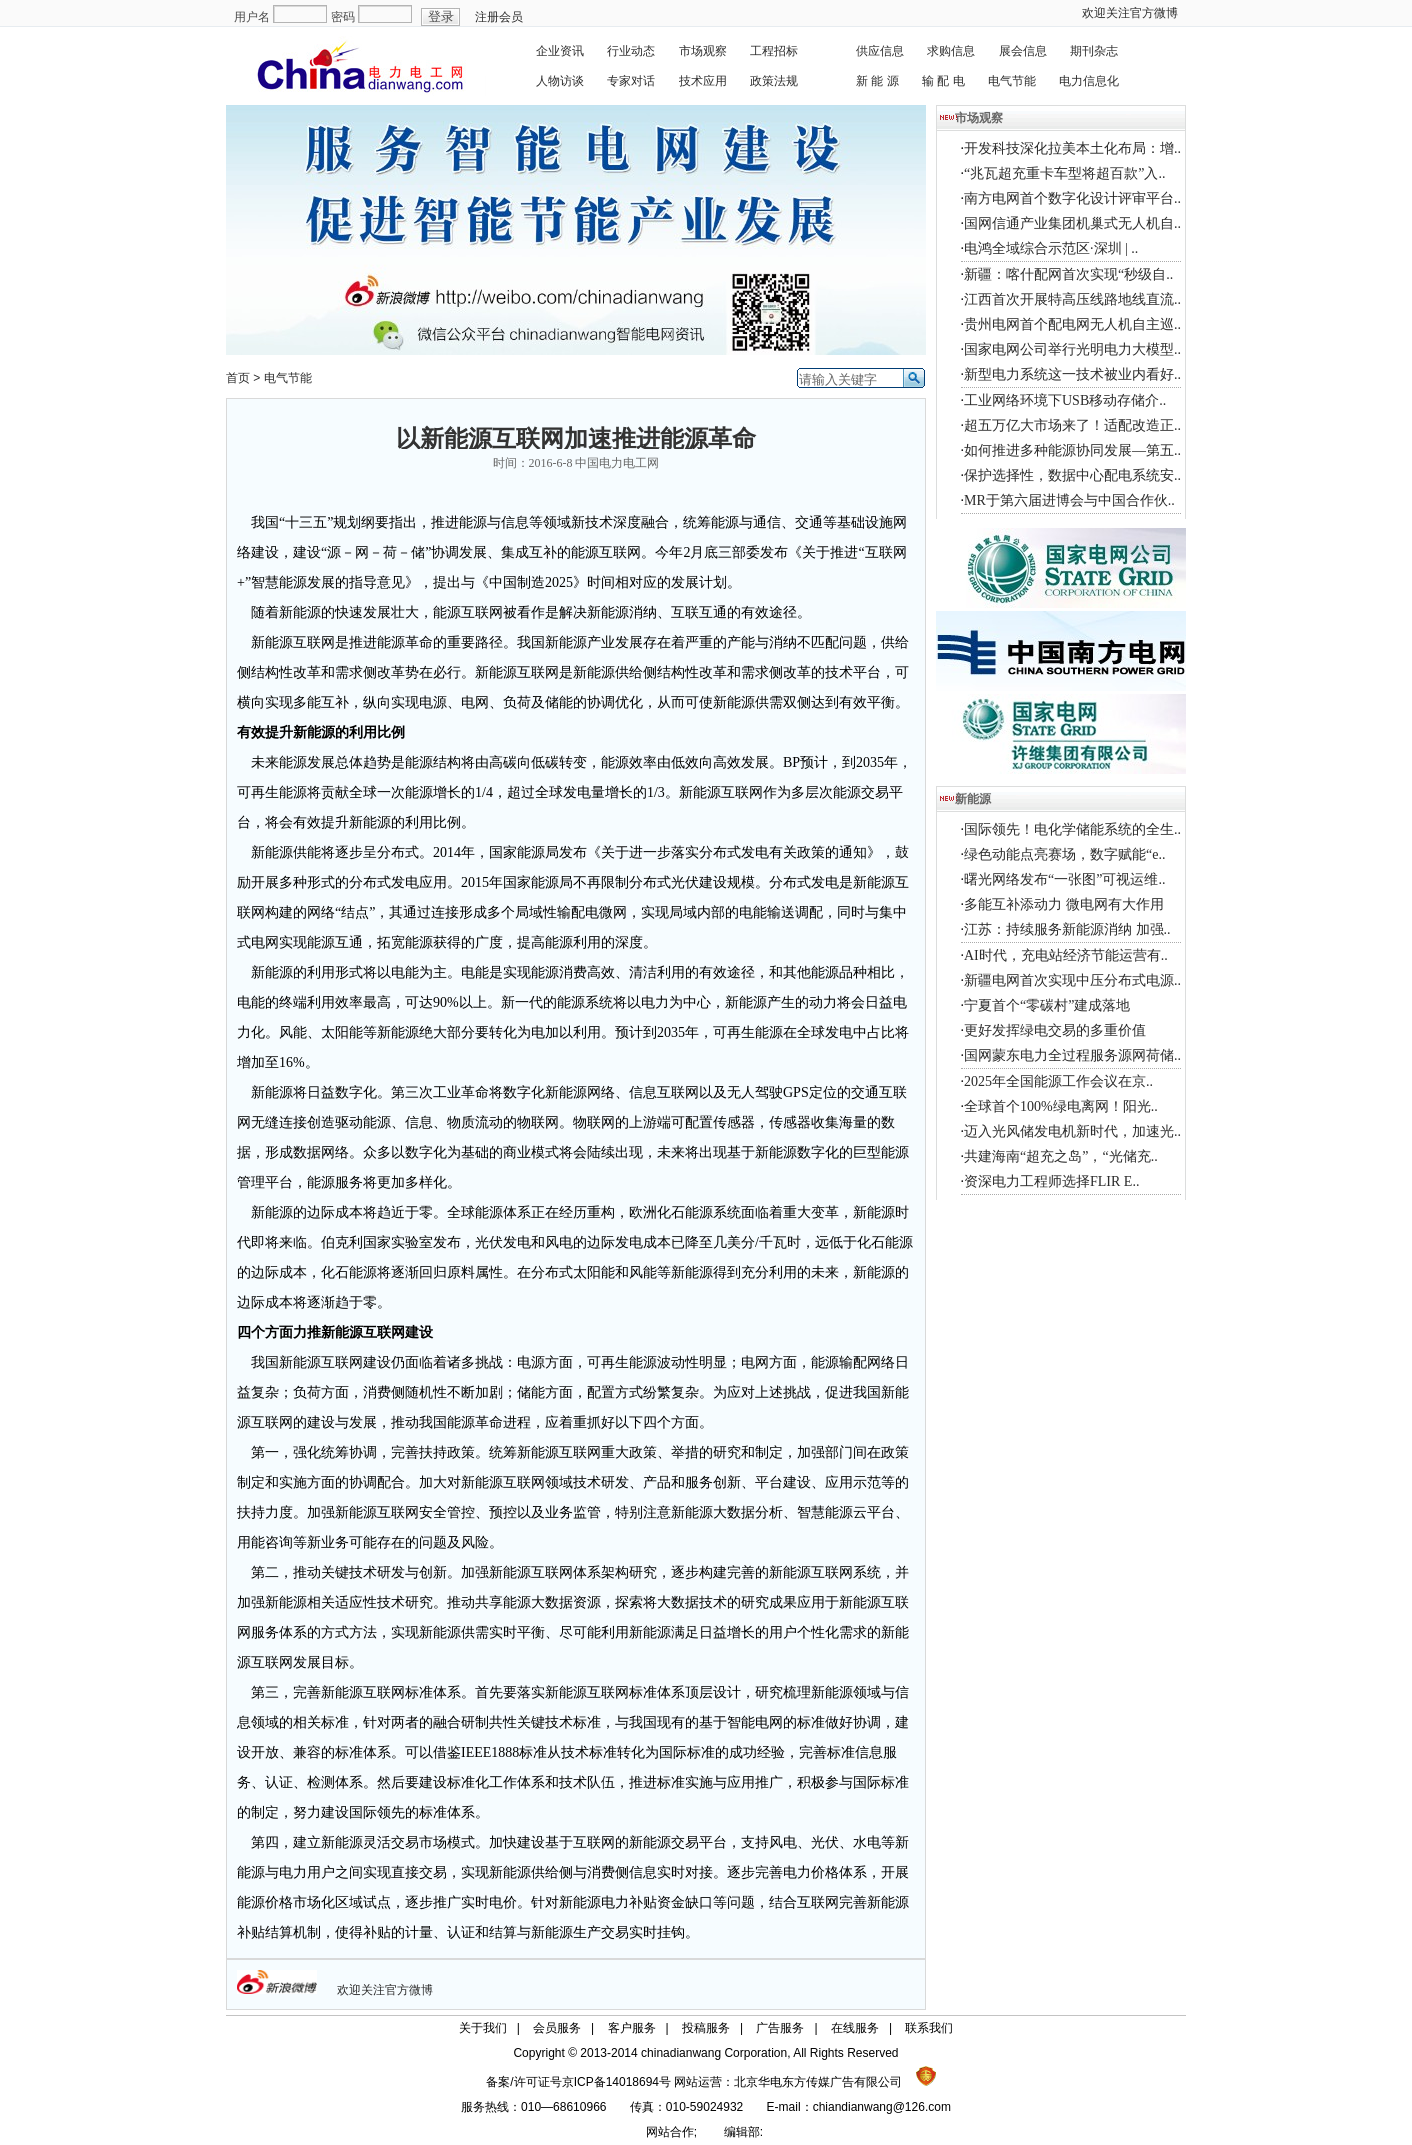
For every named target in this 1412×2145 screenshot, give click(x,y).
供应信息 (880, 51)
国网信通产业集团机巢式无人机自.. (1072, 223)
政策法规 (774, 81)
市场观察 (703, 51)
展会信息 (1023, 51)
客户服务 (632, 2028)
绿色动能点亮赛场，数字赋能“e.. (1064, 854)
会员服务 (557, 2028)
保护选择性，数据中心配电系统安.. (1072, 475)
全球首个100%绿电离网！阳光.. (1061, 1106)
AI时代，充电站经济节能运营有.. (1066, 955)
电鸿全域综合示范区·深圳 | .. (1051, 248)
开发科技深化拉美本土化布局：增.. (1072, 148)
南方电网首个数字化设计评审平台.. (1072, 198)
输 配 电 (943, 81)
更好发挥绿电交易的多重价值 (1055, 1030)
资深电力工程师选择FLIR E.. (1051, 1181)
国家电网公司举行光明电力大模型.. (1072, 349)
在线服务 (855, 2028)
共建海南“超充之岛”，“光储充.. (1061, 1156)
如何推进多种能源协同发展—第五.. (1072, 450)
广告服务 (780, 2028)
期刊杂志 (1094, 51)
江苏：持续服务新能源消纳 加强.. (1067, 929)
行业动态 (631, 51)
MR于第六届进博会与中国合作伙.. (1069, 500)
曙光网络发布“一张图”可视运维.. (1064, 879)
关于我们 (483, 2028)
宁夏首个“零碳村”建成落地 (1047, 1005)
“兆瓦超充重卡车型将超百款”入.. (1064, 173)
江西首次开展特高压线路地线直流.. (1072, 299)
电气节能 (1012, 81)
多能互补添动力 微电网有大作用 (1064, 904)
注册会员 (499, 17)
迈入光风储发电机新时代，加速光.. (1072, 1131)
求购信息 (951, 51)
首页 (238, 378)
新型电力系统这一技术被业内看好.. (1072, 374)
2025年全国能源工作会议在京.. (1058, 1081)
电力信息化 (1089, 81)
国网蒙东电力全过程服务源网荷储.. (1072, 1055)
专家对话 (631, 81)
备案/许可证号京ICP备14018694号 (580, 2082)
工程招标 (774, 51)
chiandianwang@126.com (882, 2107)
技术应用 (703, 81)
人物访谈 (560, 81)
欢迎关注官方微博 (1130, 13)
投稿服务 (706, 2028)
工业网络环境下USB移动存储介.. (1065, 400)
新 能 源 (877, 81)
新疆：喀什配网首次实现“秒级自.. (1068, 274)
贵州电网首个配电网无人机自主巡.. (1072, 324)
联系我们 (929, 2028)
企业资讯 (560, 51)
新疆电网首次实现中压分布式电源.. (1072, 980)
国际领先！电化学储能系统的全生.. (1072, 829)
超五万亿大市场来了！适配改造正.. (1072, 425)
